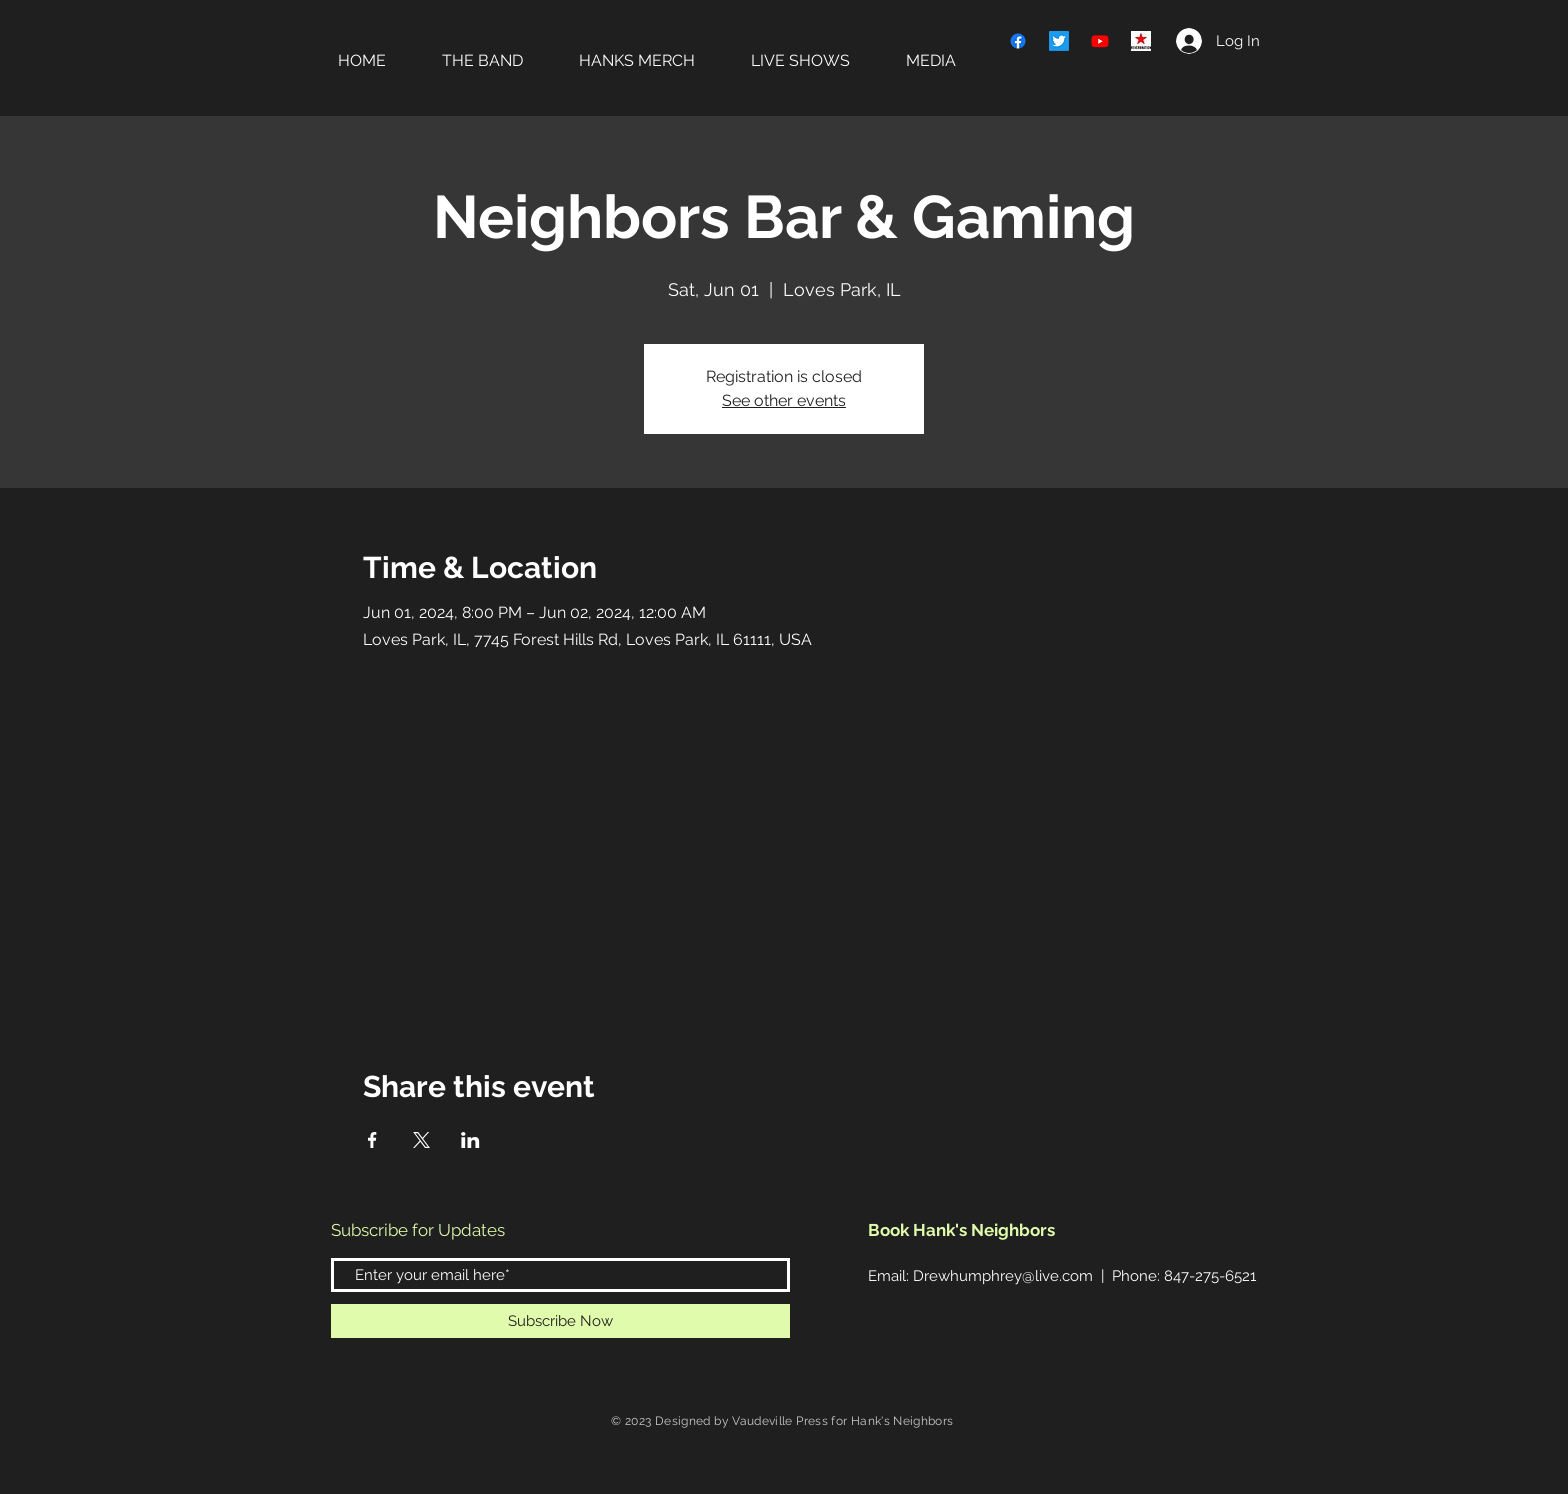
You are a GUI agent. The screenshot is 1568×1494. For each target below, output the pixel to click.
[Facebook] (1018, 41)
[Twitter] (1059, 41)
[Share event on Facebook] (372, 1140)
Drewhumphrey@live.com (1003, 1276)
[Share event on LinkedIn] (470, 1140)
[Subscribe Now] (560, 1321)
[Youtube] (1100, 41)
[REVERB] (1141, 41)
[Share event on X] (421, 1140)
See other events (784, 400)
